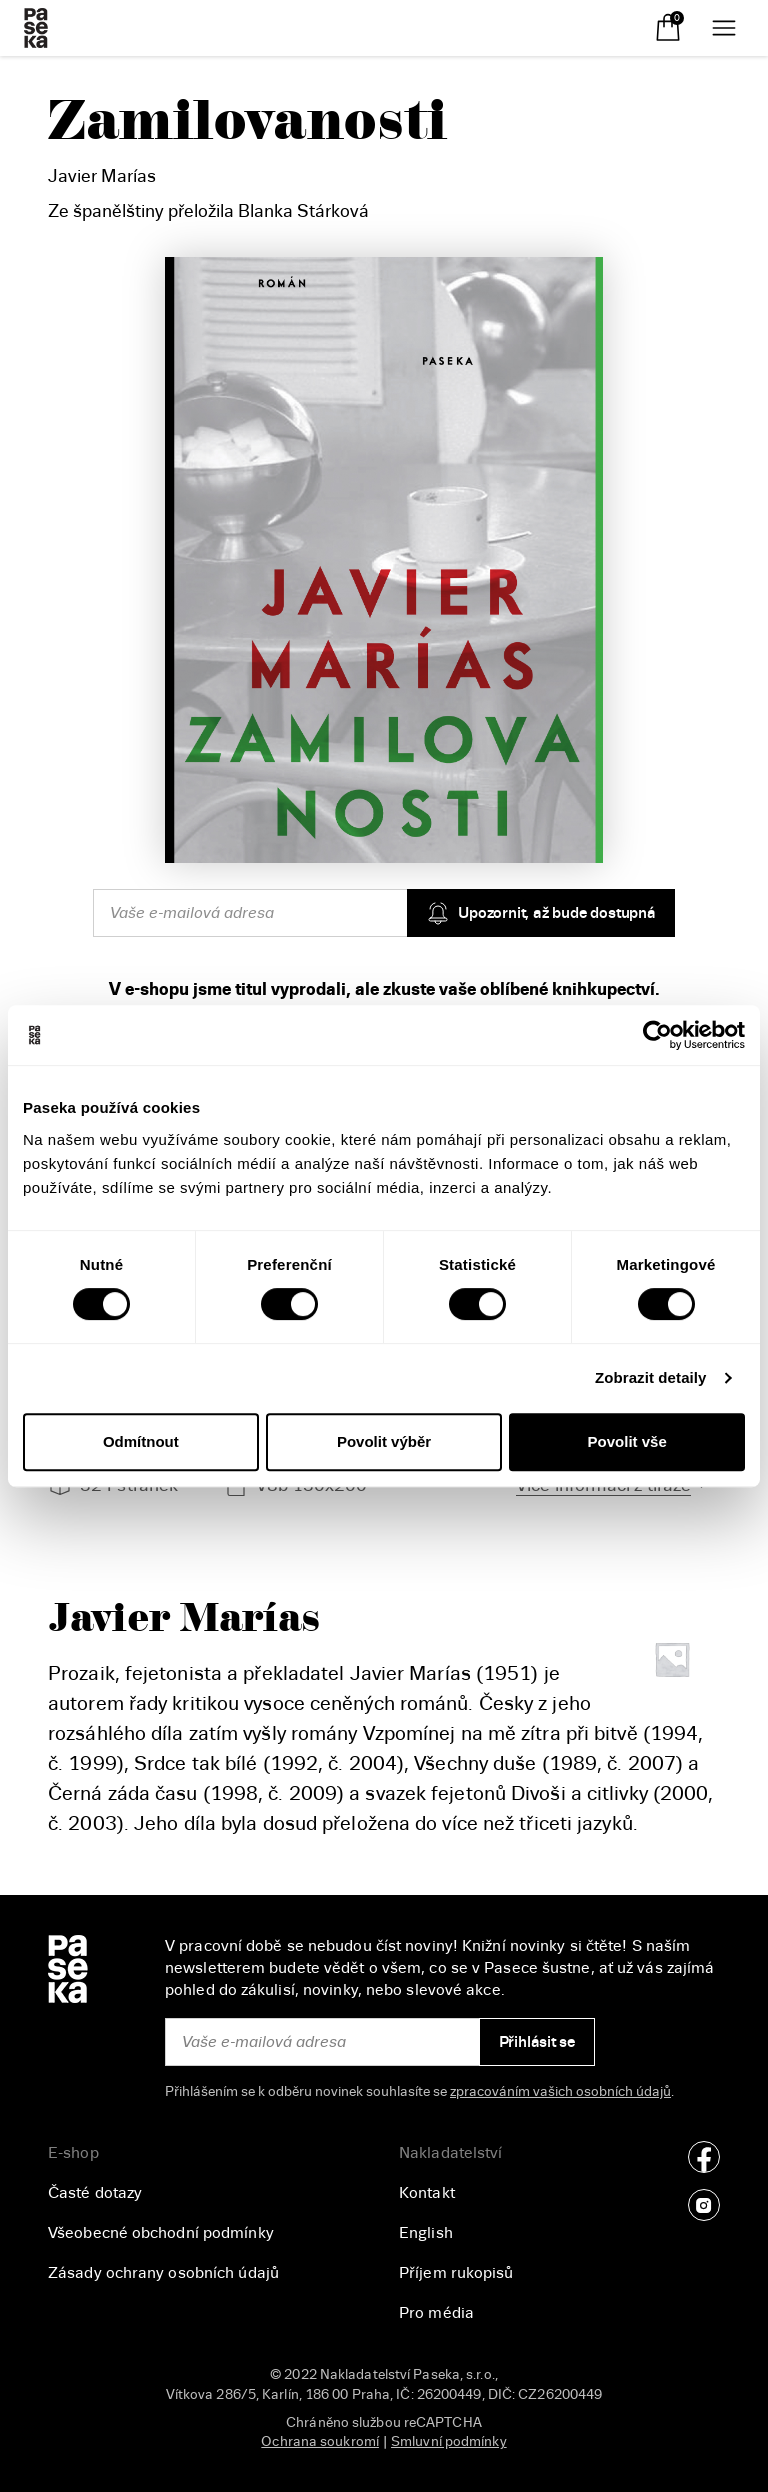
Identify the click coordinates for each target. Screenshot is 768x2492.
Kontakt (427, 2193)
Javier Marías (102, 176)
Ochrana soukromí (320, 2441)
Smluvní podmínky (449, 2441)
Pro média (436, 2313)
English (426, 2233)
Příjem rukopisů (456, 2273)
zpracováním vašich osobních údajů (560, 2091)
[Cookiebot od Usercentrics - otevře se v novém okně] (657, 1035)
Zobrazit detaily (651, 1377)
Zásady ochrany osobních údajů (163, 2273)
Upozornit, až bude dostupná (541, 913)
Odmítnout (141, 1441)
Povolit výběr (384, 1441)
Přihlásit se (537, 2042)
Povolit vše (627, 1441)
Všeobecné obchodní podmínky (161, 2233)
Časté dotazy (95, 2193)
